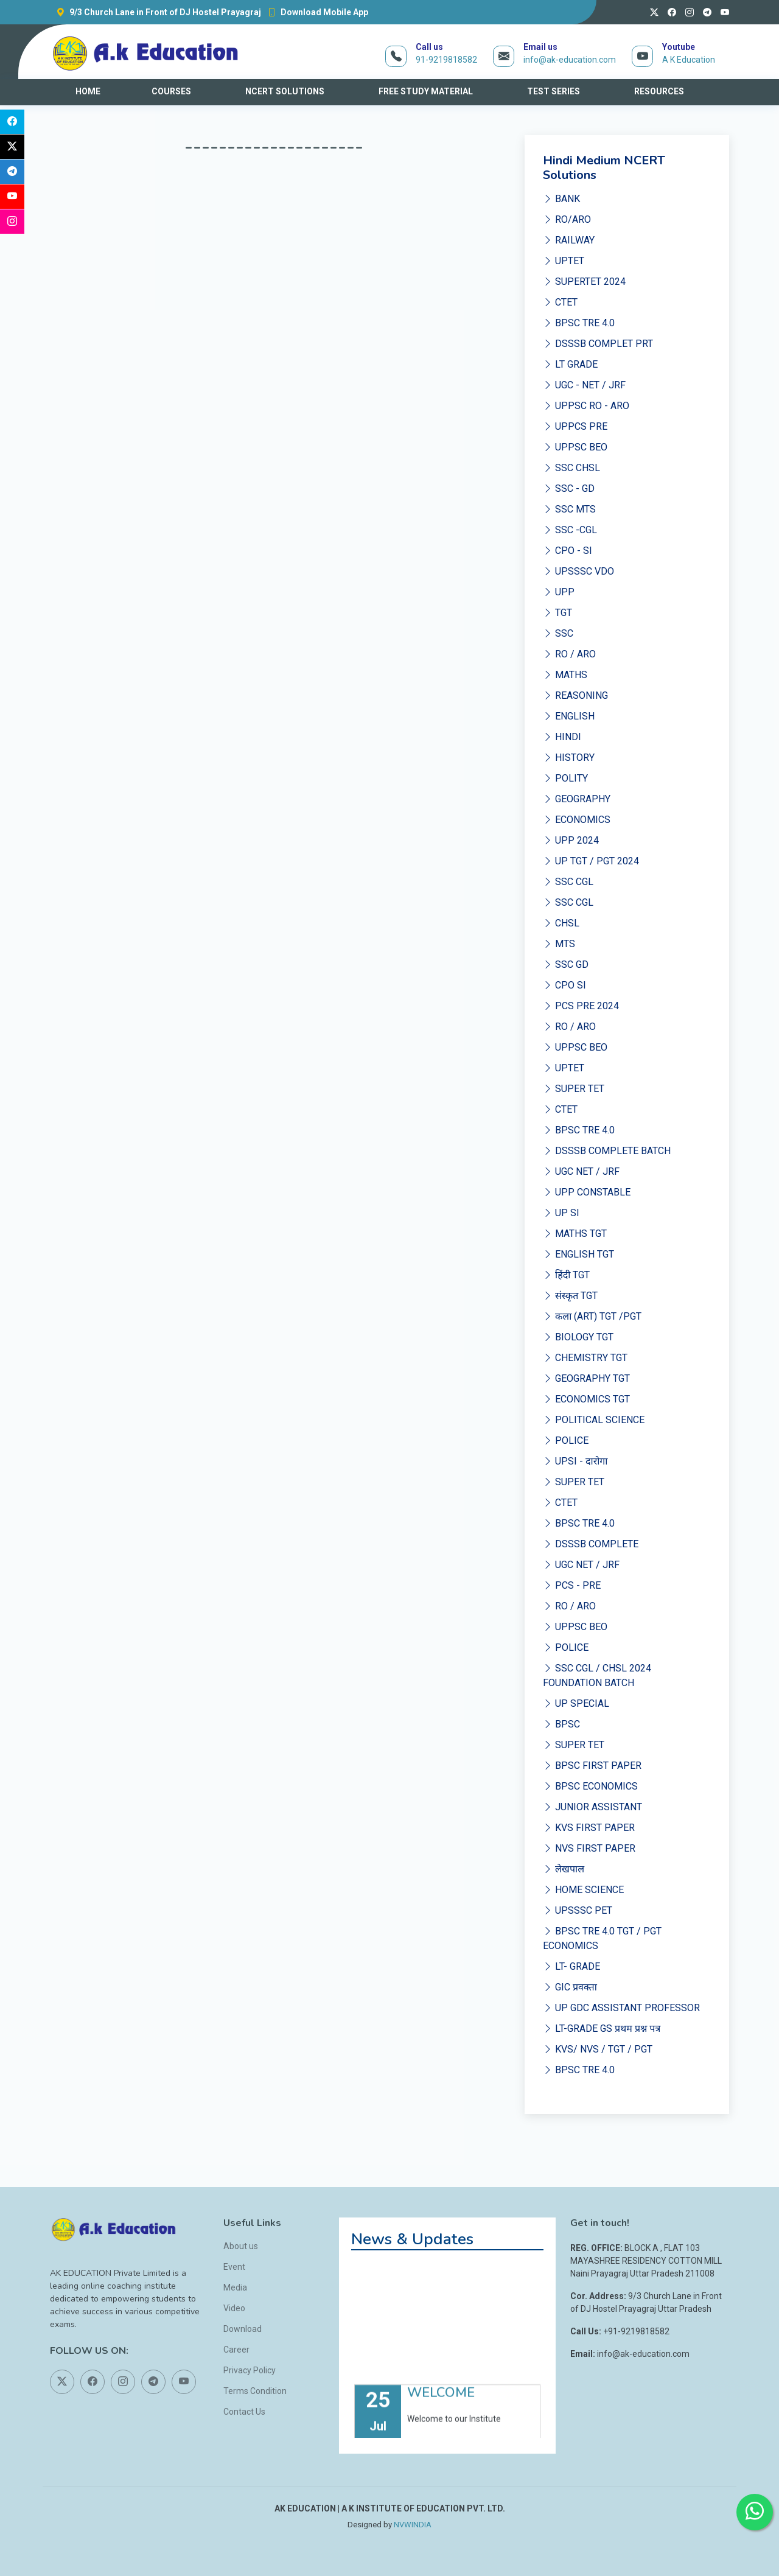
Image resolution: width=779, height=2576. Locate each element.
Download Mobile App (314, 12)
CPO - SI (567, 550)
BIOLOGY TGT (578, 1337)
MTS (559, 944)
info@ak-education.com (569, 60)
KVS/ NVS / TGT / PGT (597, 2049)
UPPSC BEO (575, 447)
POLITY (565, 778)
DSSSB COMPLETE (590, 1544)
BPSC (561, 1724)
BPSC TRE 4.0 (579, 323)
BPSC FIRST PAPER (592, 1765)
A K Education (688, 60)
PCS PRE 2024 (581, 1006)
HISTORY (569, 757)
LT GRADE (570, 364)
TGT (557, 612)
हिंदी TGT (566, 1275)
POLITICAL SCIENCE (594, 1420)
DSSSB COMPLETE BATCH (607, 1151)
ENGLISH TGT (578, 1254)
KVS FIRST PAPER (589, 1827)
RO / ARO (569, 654)
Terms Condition (255, 2391)
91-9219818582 (446, 60)
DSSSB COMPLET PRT (598, 343)
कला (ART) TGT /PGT (592, 1316)
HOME (87, 91)
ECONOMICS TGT (586, 1399)
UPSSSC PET (577, 1910)
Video (234, 2308)
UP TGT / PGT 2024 (591, 861)
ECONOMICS (576, 819)
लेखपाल (563, 1869)
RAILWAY (569, 240)
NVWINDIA (412, 2524)
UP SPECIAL (576, 1703)
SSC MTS (569, 509)
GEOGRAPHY (576, 799)
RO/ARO (567, 219)
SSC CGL (568, 881)
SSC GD (566, 964)
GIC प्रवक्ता (570, 1987)
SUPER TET (573, 1088)
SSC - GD (569, 488)
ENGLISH (569, 716)
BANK (561, 199)
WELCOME (441, 2410)
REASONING (575, 695)
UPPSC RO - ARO (586, 405)
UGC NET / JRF (581, 1171)
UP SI (561, 1213)
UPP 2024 (571, 840)
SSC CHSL (571, 468)
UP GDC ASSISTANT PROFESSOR (621, 2008)
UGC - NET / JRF (584, 385)
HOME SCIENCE (583, 1889)
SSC (558, 633)
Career (236, 2349)
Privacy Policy (249, 2370)
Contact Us (244, 2411)
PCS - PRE (572, 1585)
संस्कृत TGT (570, 1295)
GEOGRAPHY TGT (586, 1378)
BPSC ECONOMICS (590, 1786)
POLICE (566, 1440)
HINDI (562, 737)
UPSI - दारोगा (575, 1461)
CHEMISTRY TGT (585, 1357)
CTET (560, 302)
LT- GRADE (571, 1966)
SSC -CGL (570, 530)
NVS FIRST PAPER (589, 1848)
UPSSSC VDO (578, 571)
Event (234, 2267)
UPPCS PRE (575, 426)
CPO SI (564, 985)
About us (240, 2246)
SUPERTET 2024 (584, 281)
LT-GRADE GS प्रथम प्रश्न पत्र (601, 2028)
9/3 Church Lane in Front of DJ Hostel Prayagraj (155, 12)
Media (235, 2287)
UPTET (563, 261)
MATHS (565, 675)
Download (242, 2329)
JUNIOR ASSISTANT (592, 1807)
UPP (559, 592)
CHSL (561, 923)
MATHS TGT (575, 1233)
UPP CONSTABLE (587, 1192)
